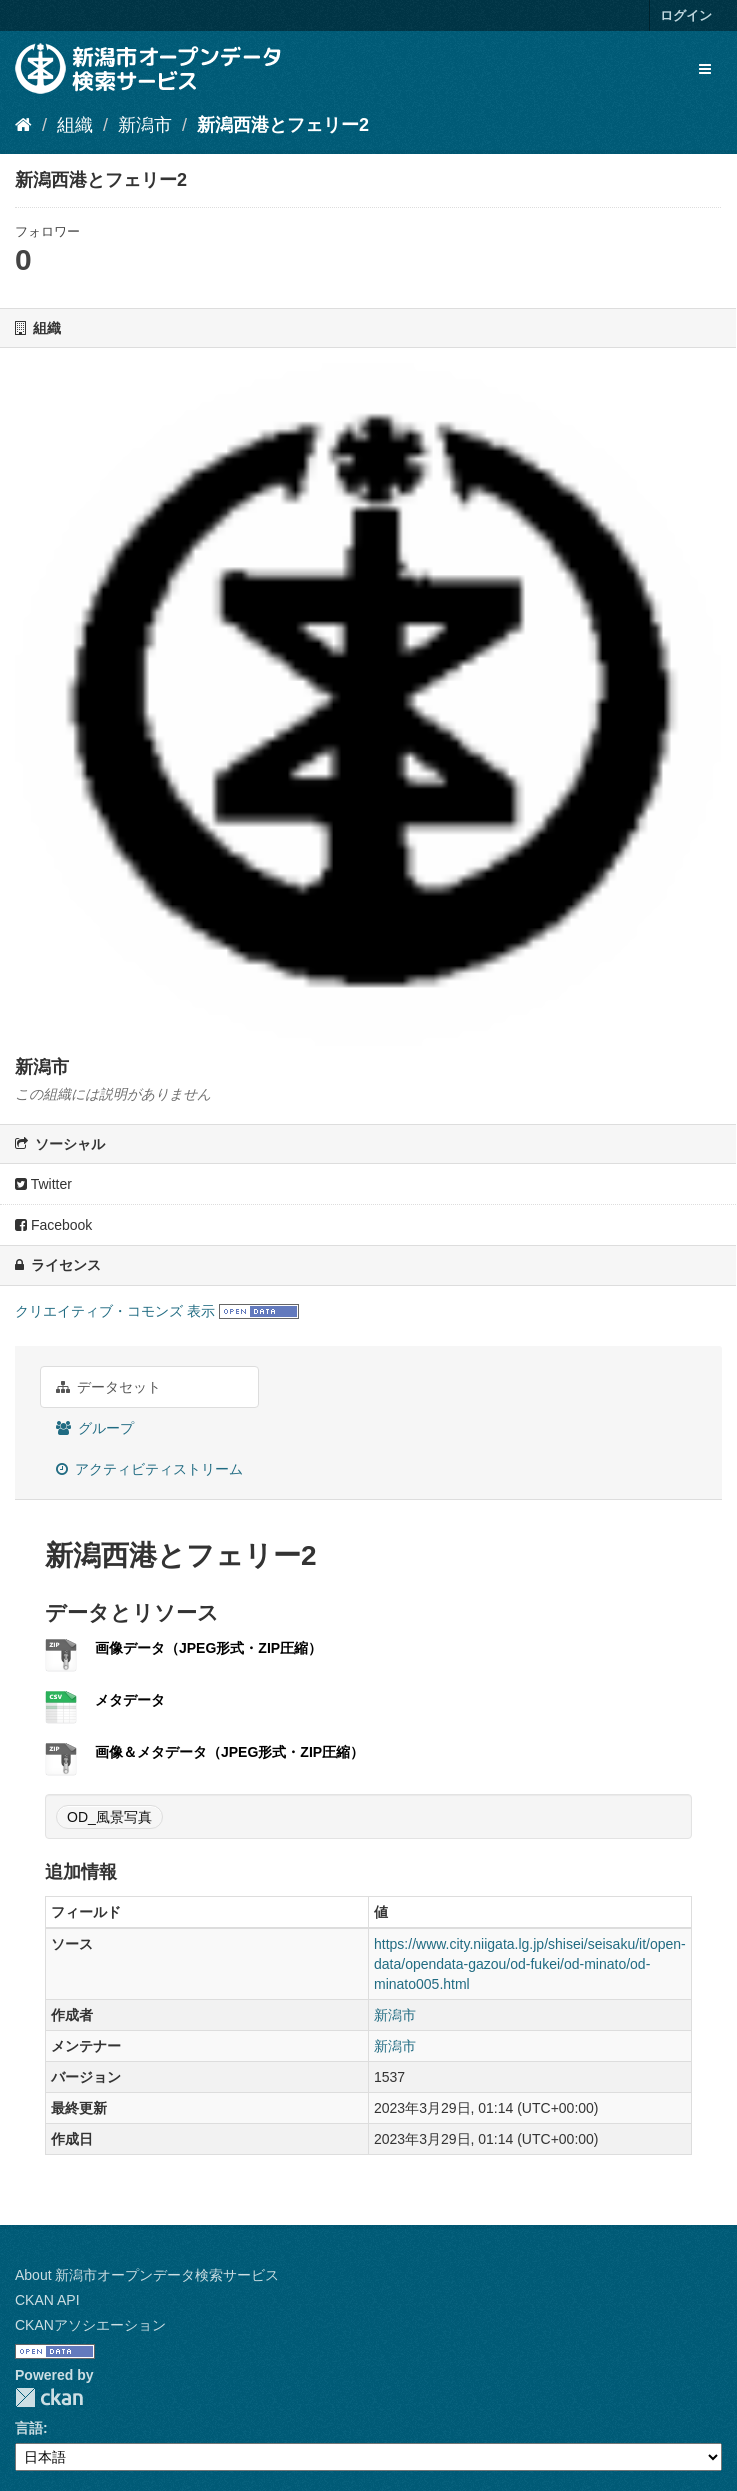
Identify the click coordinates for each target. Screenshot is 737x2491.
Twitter (43, 1184)
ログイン (686, 15)
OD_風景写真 (109, 1817)
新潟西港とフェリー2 (283, 125)
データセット (108, 1387)
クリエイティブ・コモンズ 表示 (115, 1311)
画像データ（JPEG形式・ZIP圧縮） (208, 1648)
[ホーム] (23, 125)
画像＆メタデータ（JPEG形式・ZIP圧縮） (229, 1752)
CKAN (49, 2397)
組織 (75, 125)
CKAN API (47, 2300)
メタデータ (130, 1700)
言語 (29, 2428)
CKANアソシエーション (90, 2325)
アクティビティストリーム (149, 1469)
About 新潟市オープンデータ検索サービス (147, 2275)
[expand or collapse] (705, 69)
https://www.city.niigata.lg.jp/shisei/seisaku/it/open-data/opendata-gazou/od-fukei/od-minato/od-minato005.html (530, 1964)
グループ (95, 1428)
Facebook (53, 1225)
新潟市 (145, 125)
